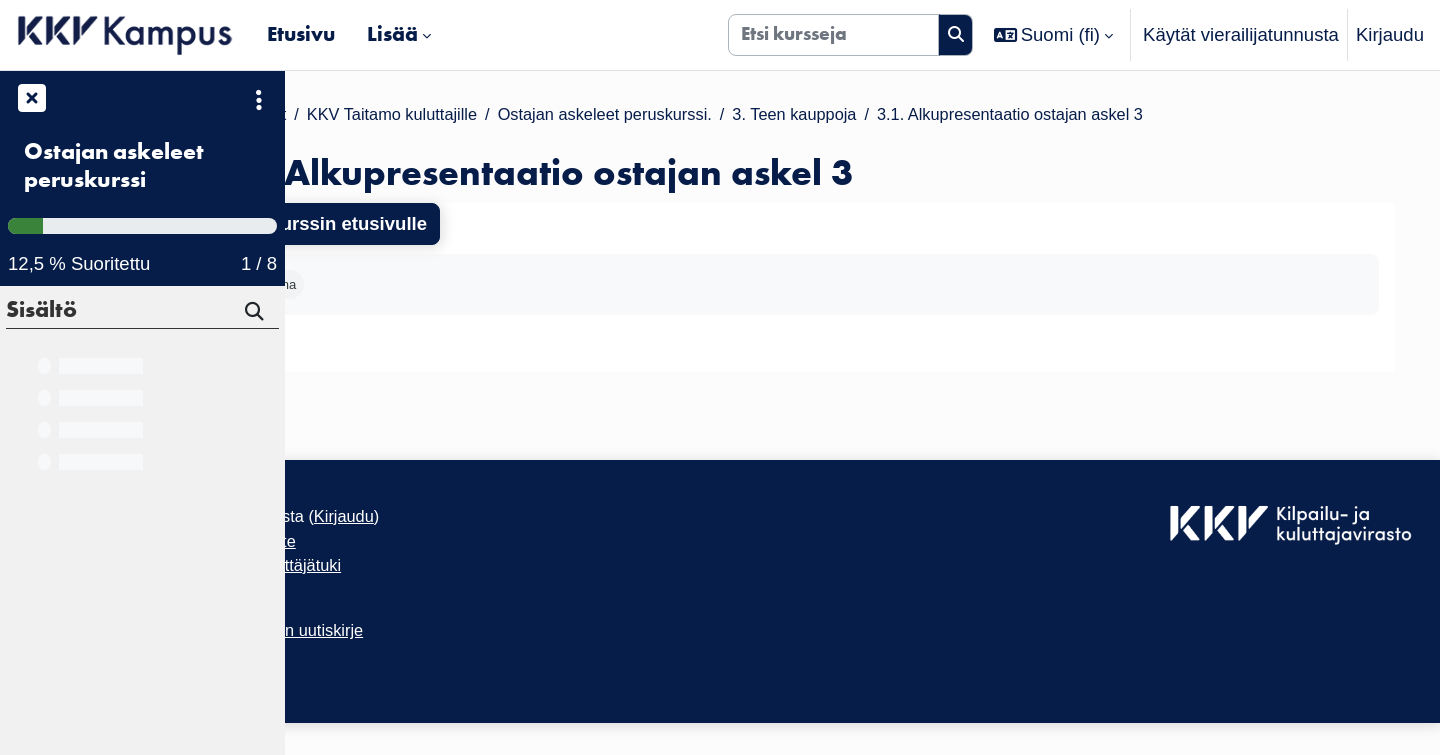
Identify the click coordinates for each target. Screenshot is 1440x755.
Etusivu (339, 115)
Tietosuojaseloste (372, 612)
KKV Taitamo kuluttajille (565, 115)
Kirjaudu (1390, 34)
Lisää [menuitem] (392, 34)
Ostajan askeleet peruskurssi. (804, 115)
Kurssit (419, 115)
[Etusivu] (125, 35)
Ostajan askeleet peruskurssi (114, 166)
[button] (1054, 35)
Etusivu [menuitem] (301, 34)
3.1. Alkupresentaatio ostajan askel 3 (1261, 115)
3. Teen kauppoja (1018, 115)
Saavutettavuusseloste (393, 557)
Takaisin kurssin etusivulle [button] (448, 226)
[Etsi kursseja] (833, 35)
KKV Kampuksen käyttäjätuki (419, 584)
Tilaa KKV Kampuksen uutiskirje (431, 656)
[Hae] (256, 314)
